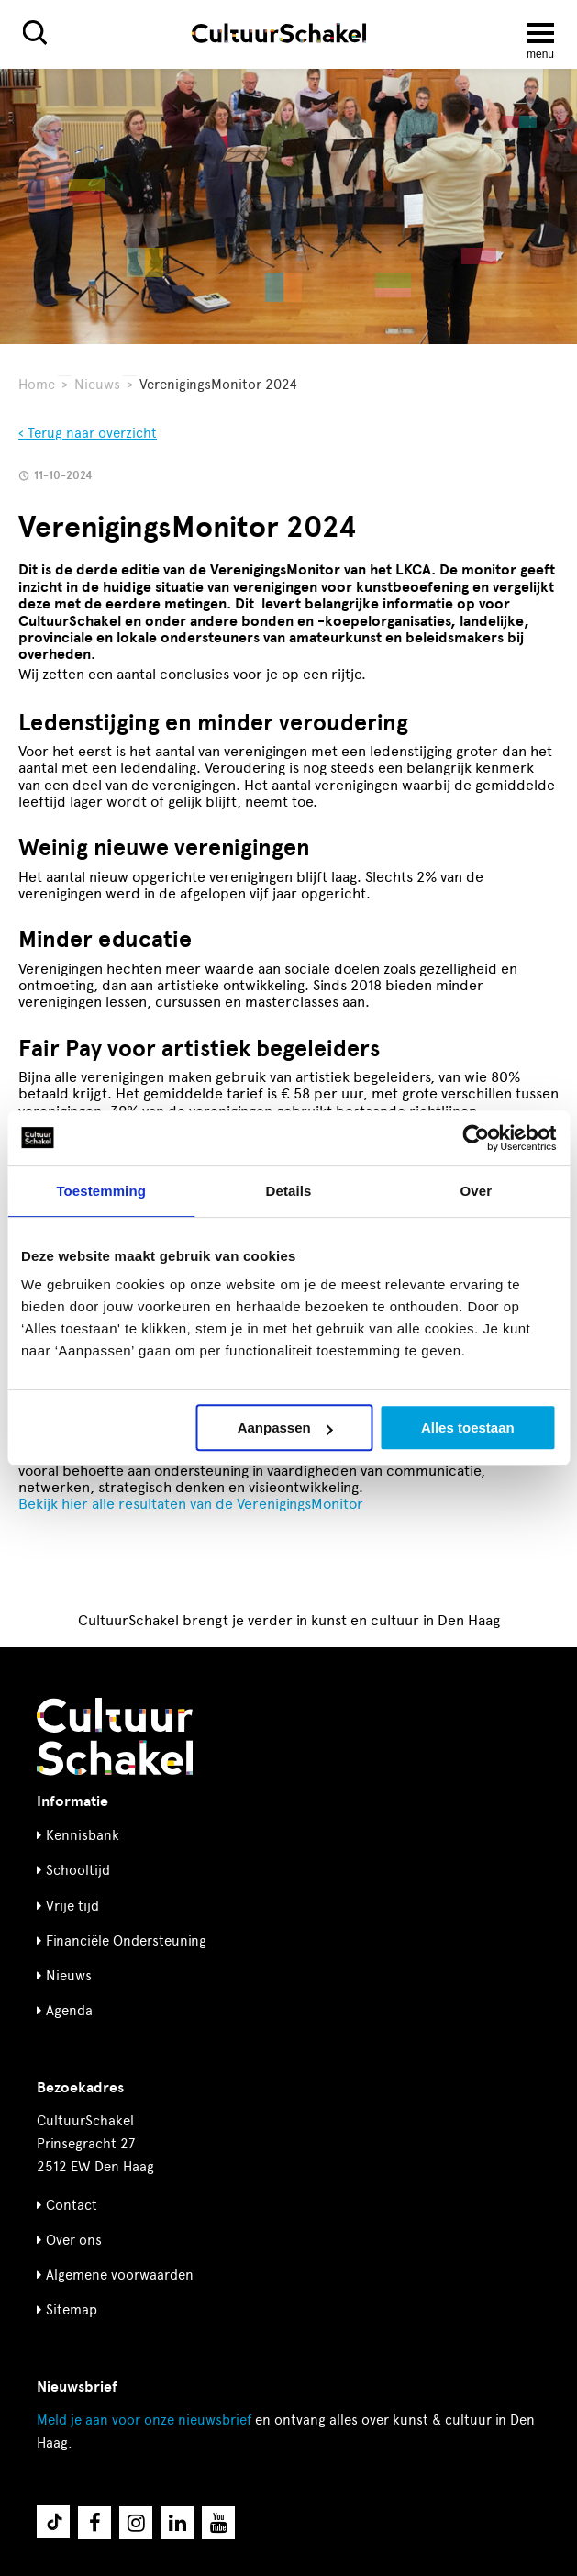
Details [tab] (289, 1191)
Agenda (69, 2010)
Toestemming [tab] (101, 1191)
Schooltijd (78, 1870)
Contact (71, 2205)
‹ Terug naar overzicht (87, 433)
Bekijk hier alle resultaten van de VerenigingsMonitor (192, 1503)
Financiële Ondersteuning (126, 1941)
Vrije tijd (72, 1906)
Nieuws (97, 384)
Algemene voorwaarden (120, 2275)
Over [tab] (476, 1191)
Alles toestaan (468, 1427)
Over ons (74, 2240)
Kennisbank (82, 1835)
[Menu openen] (540, 33)
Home (36, 384)
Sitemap (71, 2310)
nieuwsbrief (144, 2420)
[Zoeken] (35, 32)
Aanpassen (285, 1427)
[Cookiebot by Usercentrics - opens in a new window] (475, 1138)
